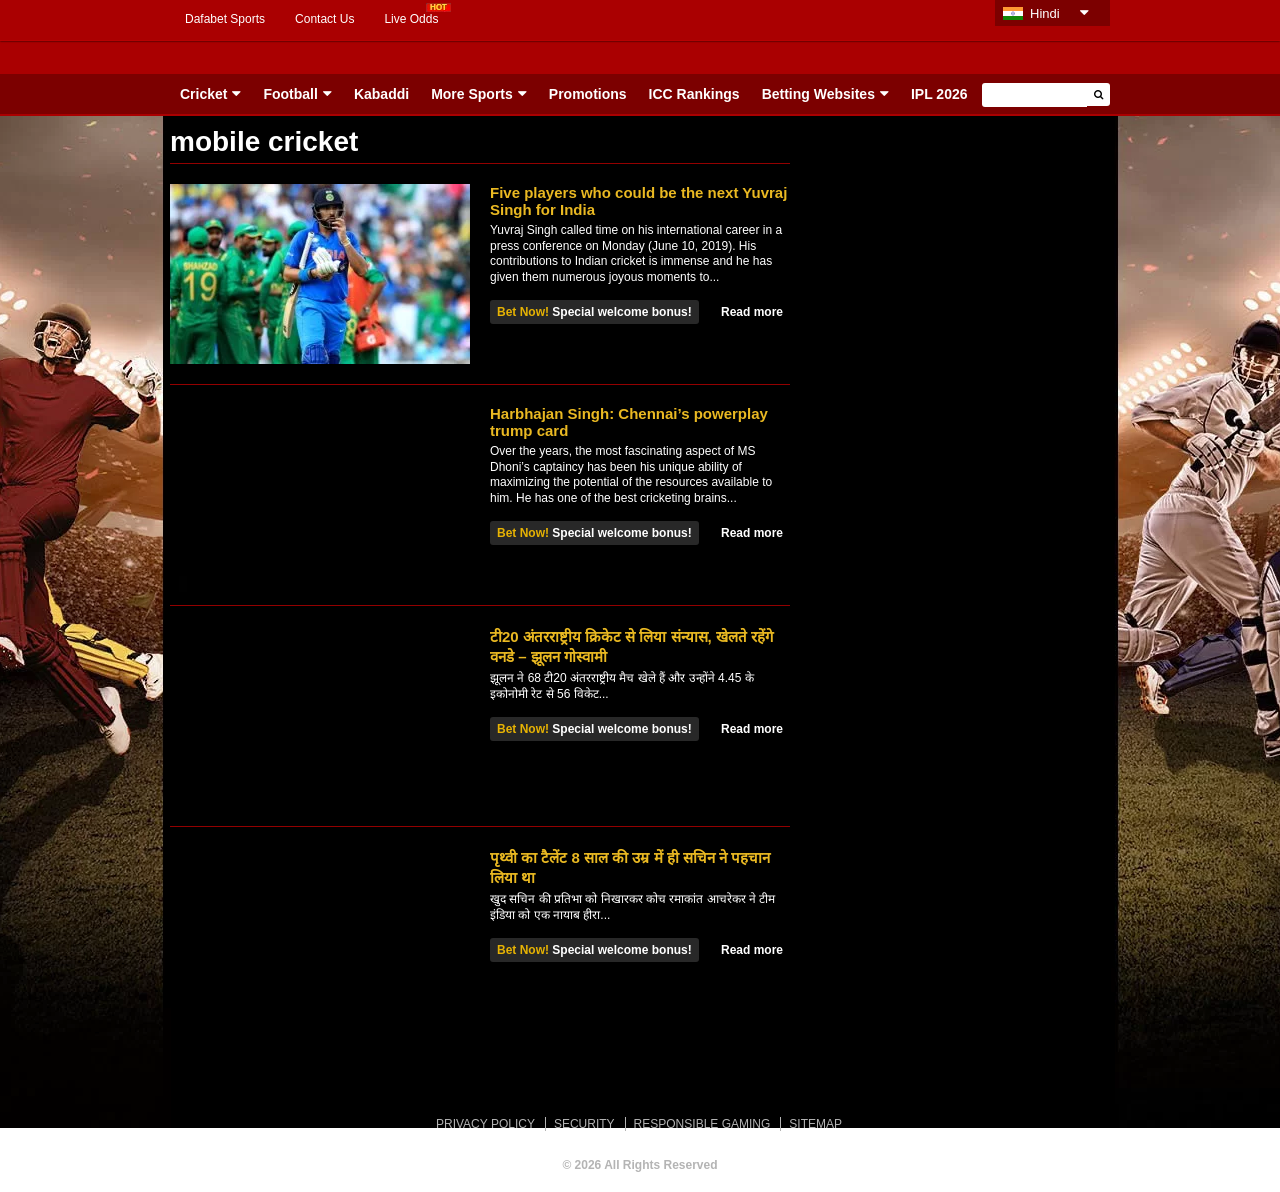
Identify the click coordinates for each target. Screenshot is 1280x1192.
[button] (1098, 94)
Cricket (203, 94)
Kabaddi (381, 94)
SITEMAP (815, 1124)
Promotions (588, 94)
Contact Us (324, 19)
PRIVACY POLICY (485, 1124)
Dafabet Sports (225, 19)
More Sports (472, 94)
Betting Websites (818, 94)
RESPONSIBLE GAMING (702, 1124)
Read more (752, 312)
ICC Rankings (694, 94)
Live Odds (411, 19)
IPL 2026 (939, 94)
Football (290, 94)
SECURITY (584, 1124)
